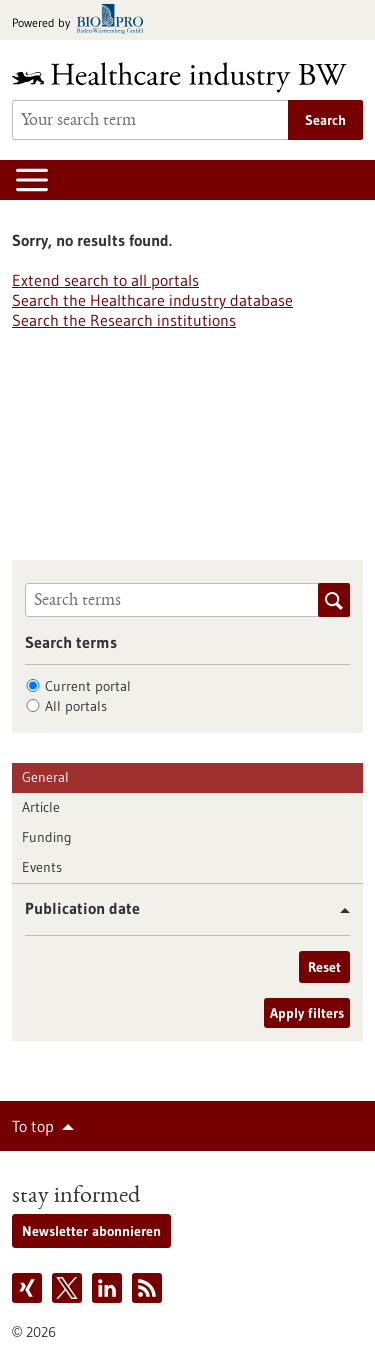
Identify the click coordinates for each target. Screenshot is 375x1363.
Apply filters (307, 1013)
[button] (337, 910)
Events (42, 867)
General (45, 777)
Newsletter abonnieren (91, 1231)
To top (33, 1126)
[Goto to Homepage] (187, 77)
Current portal (88, 686)
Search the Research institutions (124, 320)
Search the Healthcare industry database (152, 300)
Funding (47, 837)
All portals (76, 706)
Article (41, 807)
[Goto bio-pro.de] (83, 20)
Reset (324, 967)
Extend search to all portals (105, 280)
